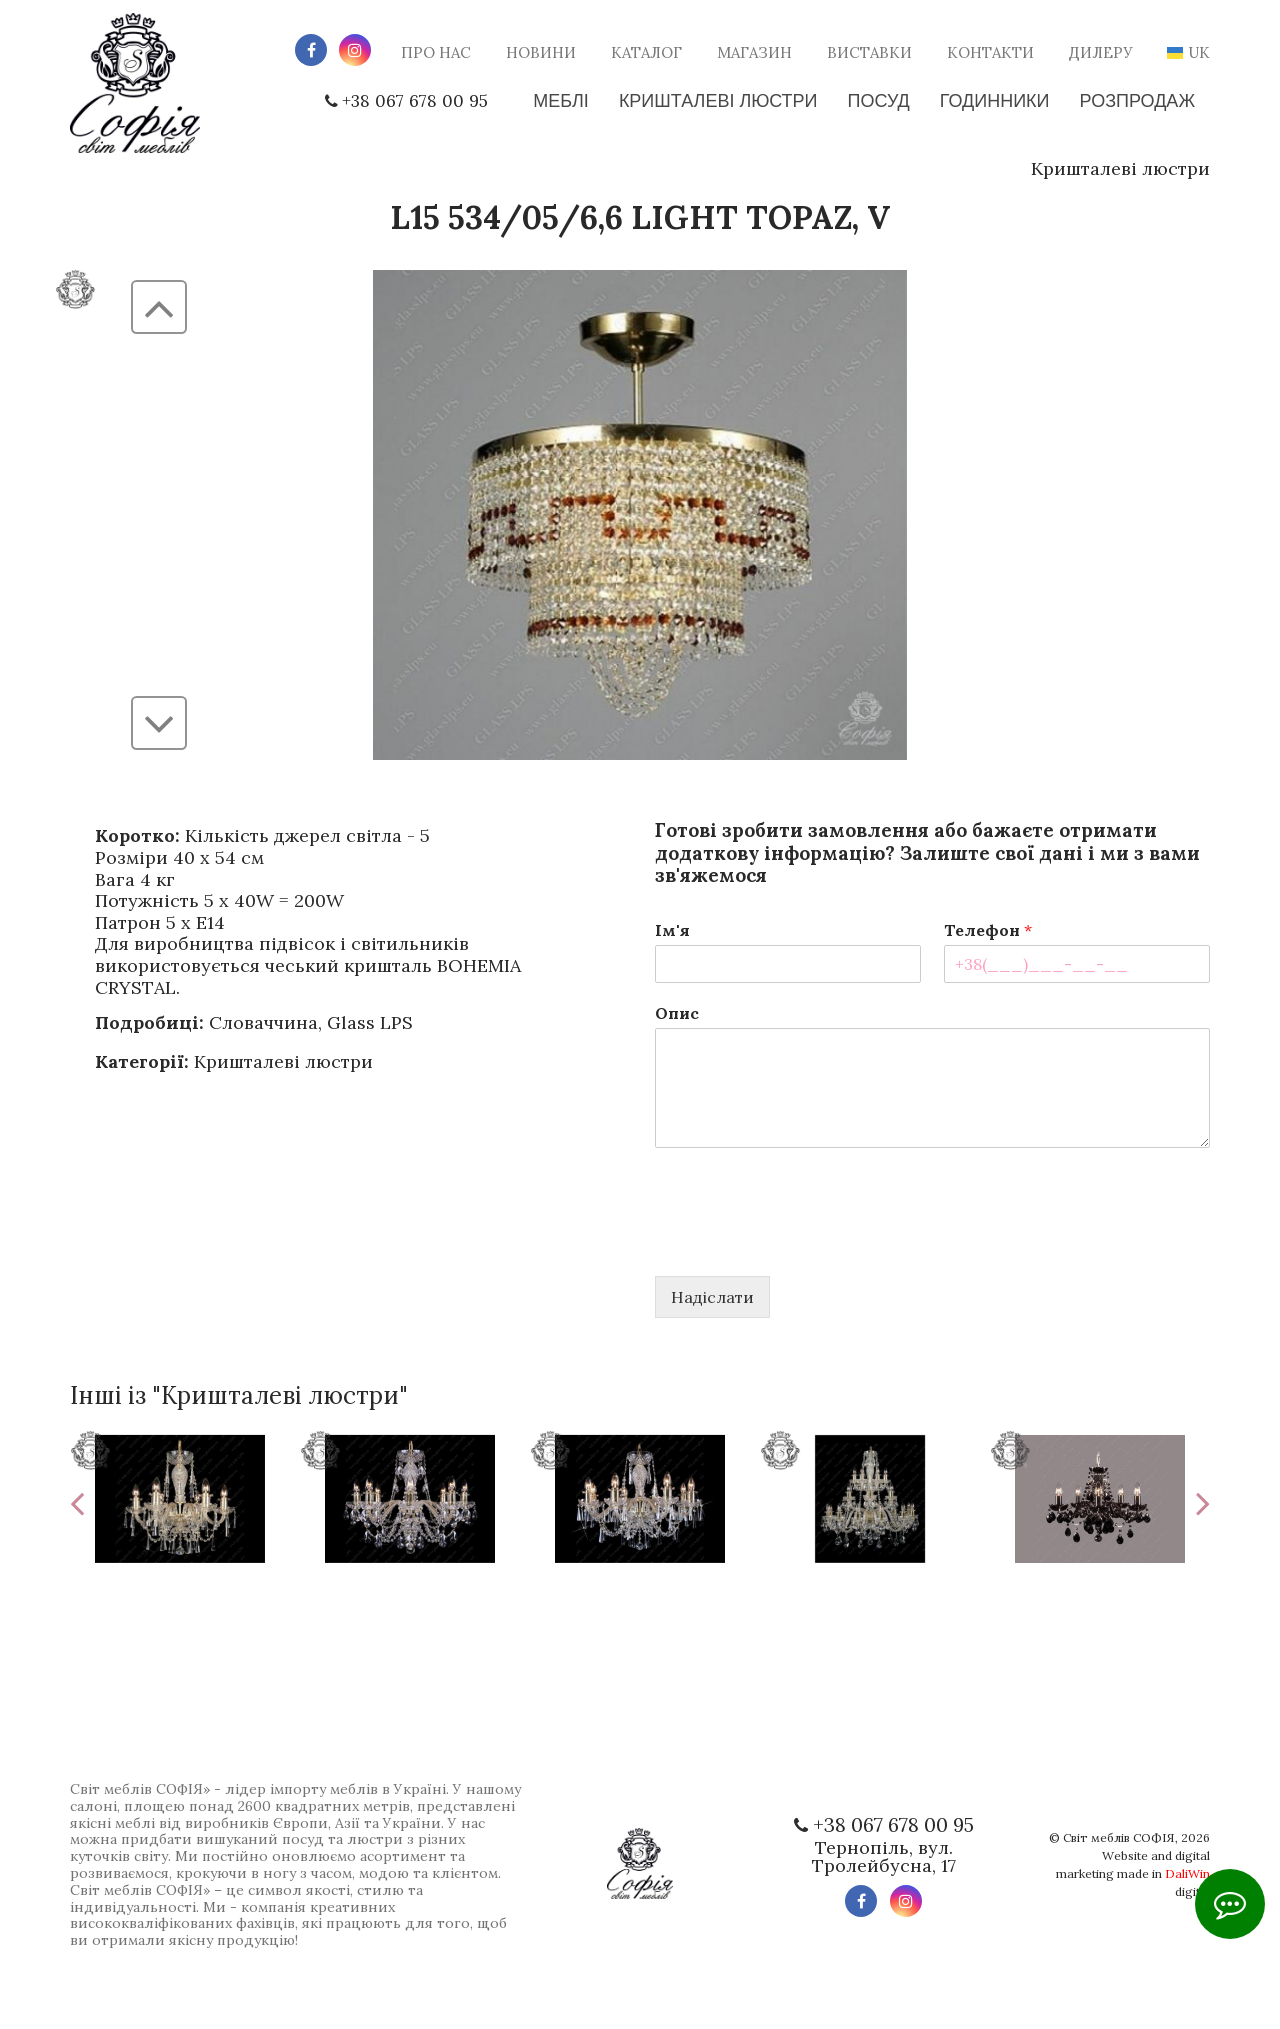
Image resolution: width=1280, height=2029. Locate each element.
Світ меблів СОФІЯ (1119, 1837)
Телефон (988, 930)
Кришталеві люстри (1120, 168)
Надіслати (712, 1297)
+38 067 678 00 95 (398, 101)
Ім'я (672, 930)
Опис (677, 1013)
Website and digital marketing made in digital (1133, 1873)
